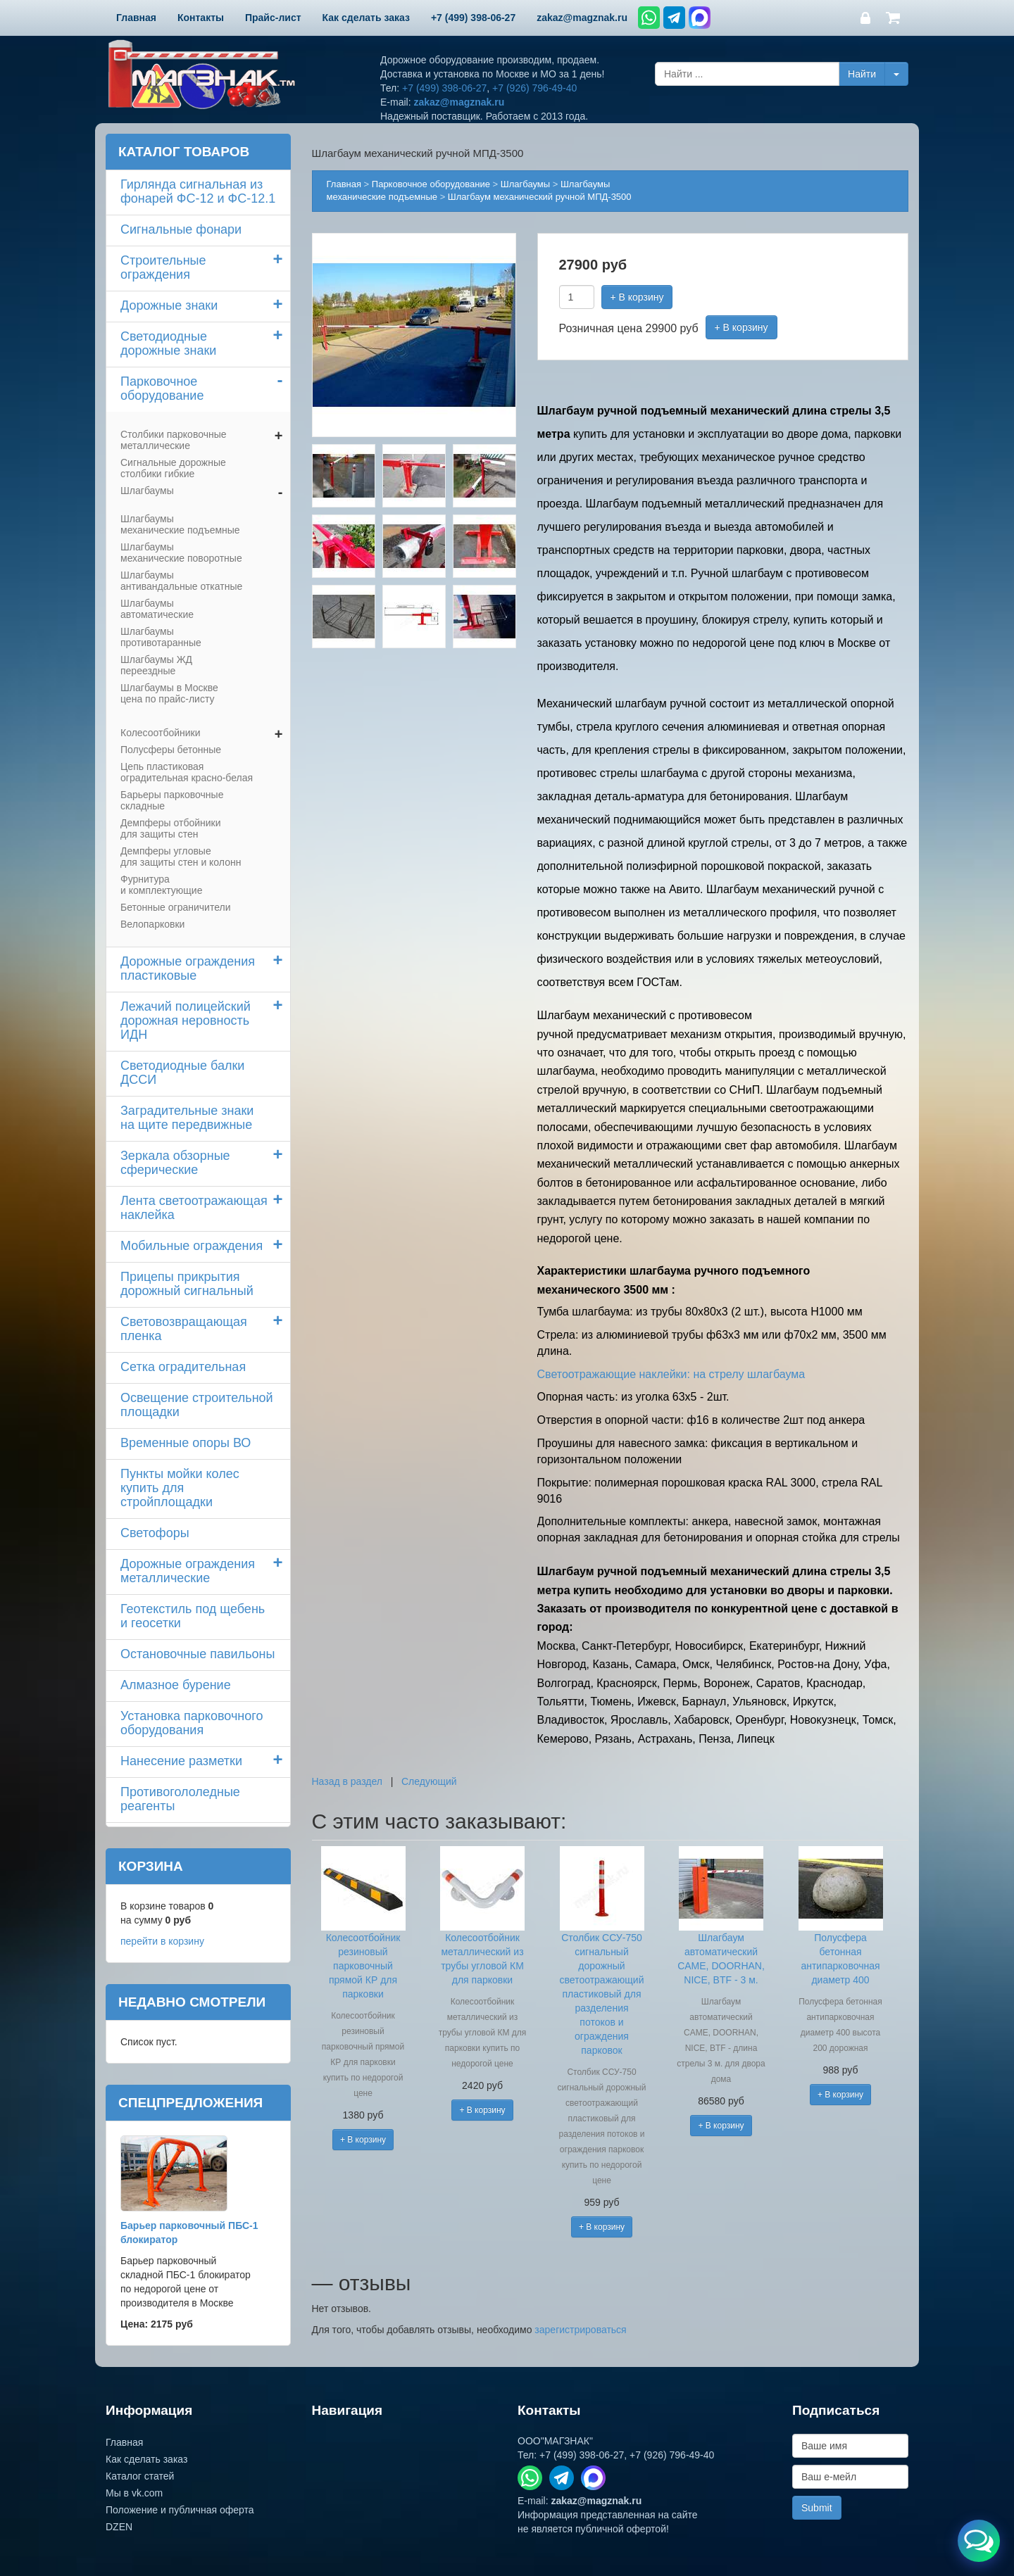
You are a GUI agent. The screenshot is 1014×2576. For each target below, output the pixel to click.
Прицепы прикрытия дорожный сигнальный (187, 1284)
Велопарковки (152, 924)
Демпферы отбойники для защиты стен (170, 828)
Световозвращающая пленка (183, 1329)
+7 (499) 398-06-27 (444, 88)
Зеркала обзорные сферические (175, 1163)
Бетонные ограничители (175, 907)
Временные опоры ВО (185, 1443)
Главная (344, 184)
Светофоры (154, 1533)
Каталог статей (140, 2476)
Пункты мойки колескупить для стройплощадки (179, 1488)
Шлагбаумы (147, 490)
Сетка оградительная (183, 1367)
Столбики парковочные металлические (173, 440)
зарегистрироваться (580, 2329)
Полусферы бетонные (170, 749)
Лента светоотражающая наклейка (194, 1208)
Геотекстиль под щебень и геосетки (192, 1616)
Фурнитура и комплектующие (161, 884)
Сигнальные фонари (181, 229)
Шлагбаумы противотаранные (160, 637)
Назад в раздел (347, 1781)
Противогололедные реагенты (180, 1799)
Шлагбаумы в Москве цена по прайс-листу (169, 693)
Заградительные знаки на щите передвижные (187, 1118)
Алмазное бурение (175, 1685)
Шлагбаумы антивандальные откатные (181, 580)
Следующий (429, 1781)
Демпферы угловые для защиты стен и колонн (180, 856)
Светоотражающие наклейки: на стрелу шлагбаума (671, 1374)
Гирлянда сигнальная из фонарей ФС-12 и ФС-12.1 (197, 191)
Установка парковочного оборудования (191, 1723)
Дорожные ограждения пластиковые (187, 968)
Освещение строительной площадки (196, 1405)
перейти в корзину (162, 1941)
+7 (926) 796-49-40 (534, 88)
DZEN (119, 2526)
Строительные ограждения (163, 267)
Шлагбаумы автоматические (157, 609)
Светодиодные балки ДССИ (182, 1073)
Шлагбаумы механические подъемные (180, 524)
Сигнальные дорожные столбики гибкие (173, 468)
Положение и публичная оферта (180, 2509)
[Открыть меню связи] (979, 2541)
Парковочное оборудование (162, 388)
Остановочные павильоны (197, 1654)
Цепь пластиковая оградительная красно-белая (186, 772)
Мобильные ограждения (191, 1246)
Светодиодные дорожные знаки (168, 343)
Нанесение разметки (181, 1761)
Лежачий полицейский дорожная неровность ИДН (185, 1020)
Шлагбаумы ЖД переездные (156, 665)
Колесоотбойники (160, 732)
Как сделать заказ (146, 2459)
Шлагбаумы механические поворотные (181, 552)
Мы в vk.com (134, 2493)
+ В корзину (637, 297)
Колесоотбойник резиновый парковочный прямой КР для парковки (363, 1966)
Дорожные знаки (169, 305)
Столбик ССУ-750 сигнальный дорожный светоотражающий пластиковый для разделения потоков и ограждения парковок (602, 1994)
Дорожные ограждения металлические (187, 1571)
